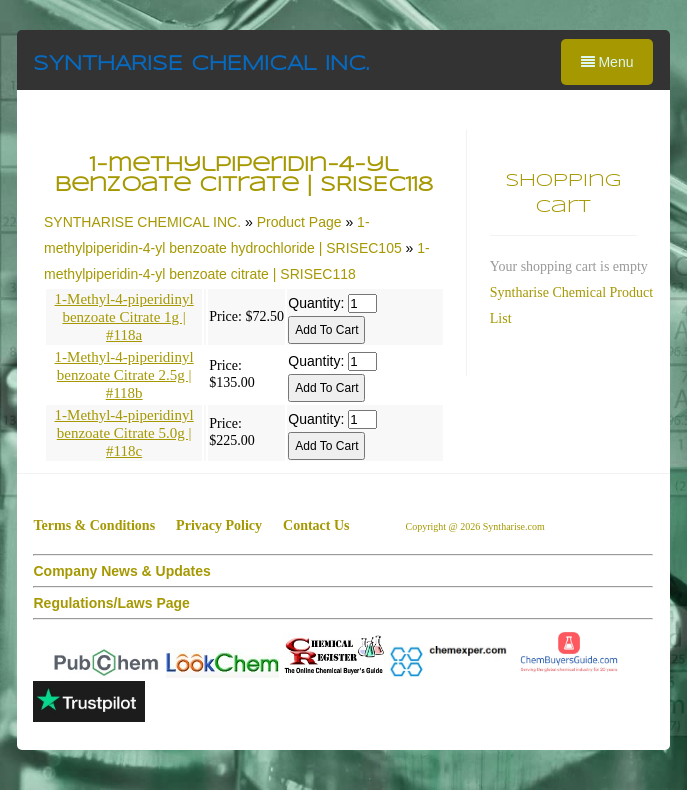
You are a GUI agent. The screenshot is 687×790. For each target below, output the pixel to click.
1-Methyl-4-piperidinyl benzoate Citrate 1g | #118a (124, 317)
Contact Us (316, 525)
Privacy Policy (219, 525)
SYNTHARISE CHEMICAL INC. (201, 64)
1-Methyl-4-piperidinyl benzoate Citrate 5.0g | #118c (124, 433)
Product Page (299, 222)
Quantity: (316, 303)
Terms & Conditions (94, 525)
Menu (607, 62)
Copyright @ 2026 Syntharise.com (477, 526)
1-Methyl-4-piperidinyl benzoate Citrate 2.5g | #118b (124, 375)
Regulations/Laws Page (111, 603)
